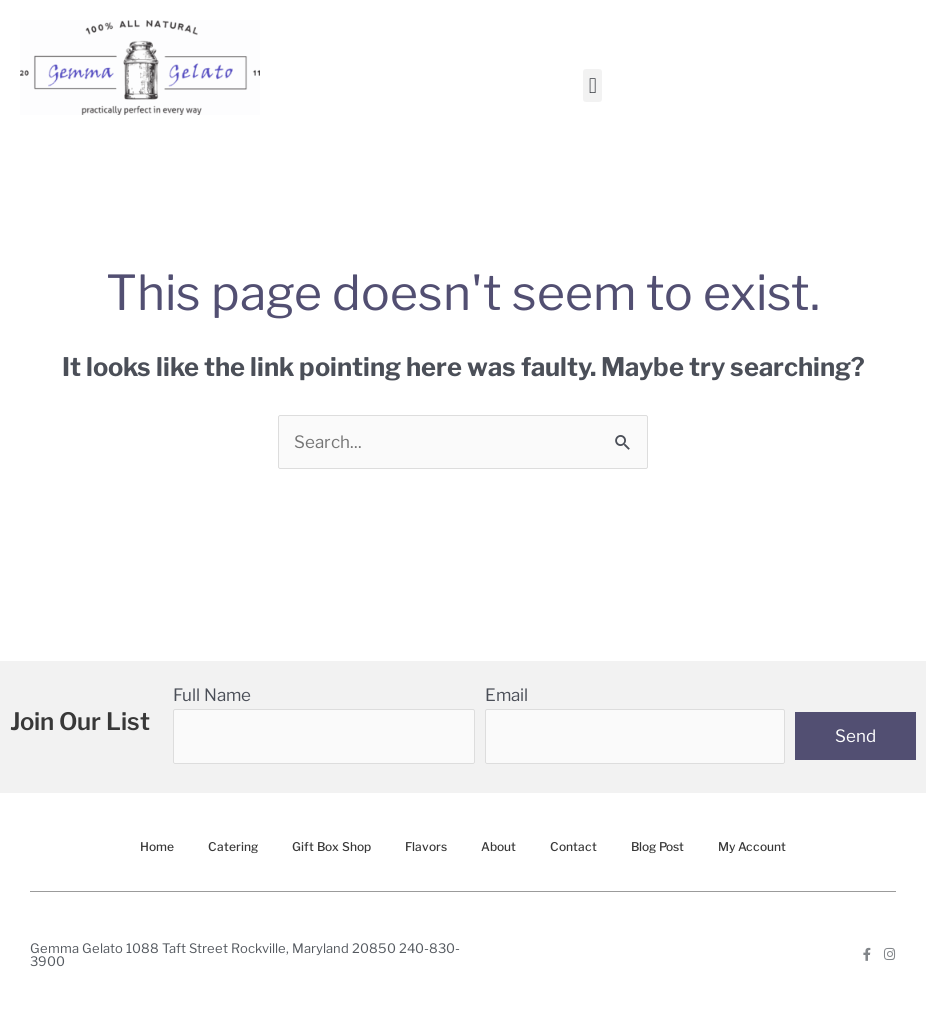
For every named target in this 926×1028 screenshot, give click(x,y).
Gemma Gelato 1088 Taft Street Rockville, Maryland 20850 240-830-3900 (245, 954)
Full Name (212, 695)
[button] (592, 85)
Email (506, 695)
